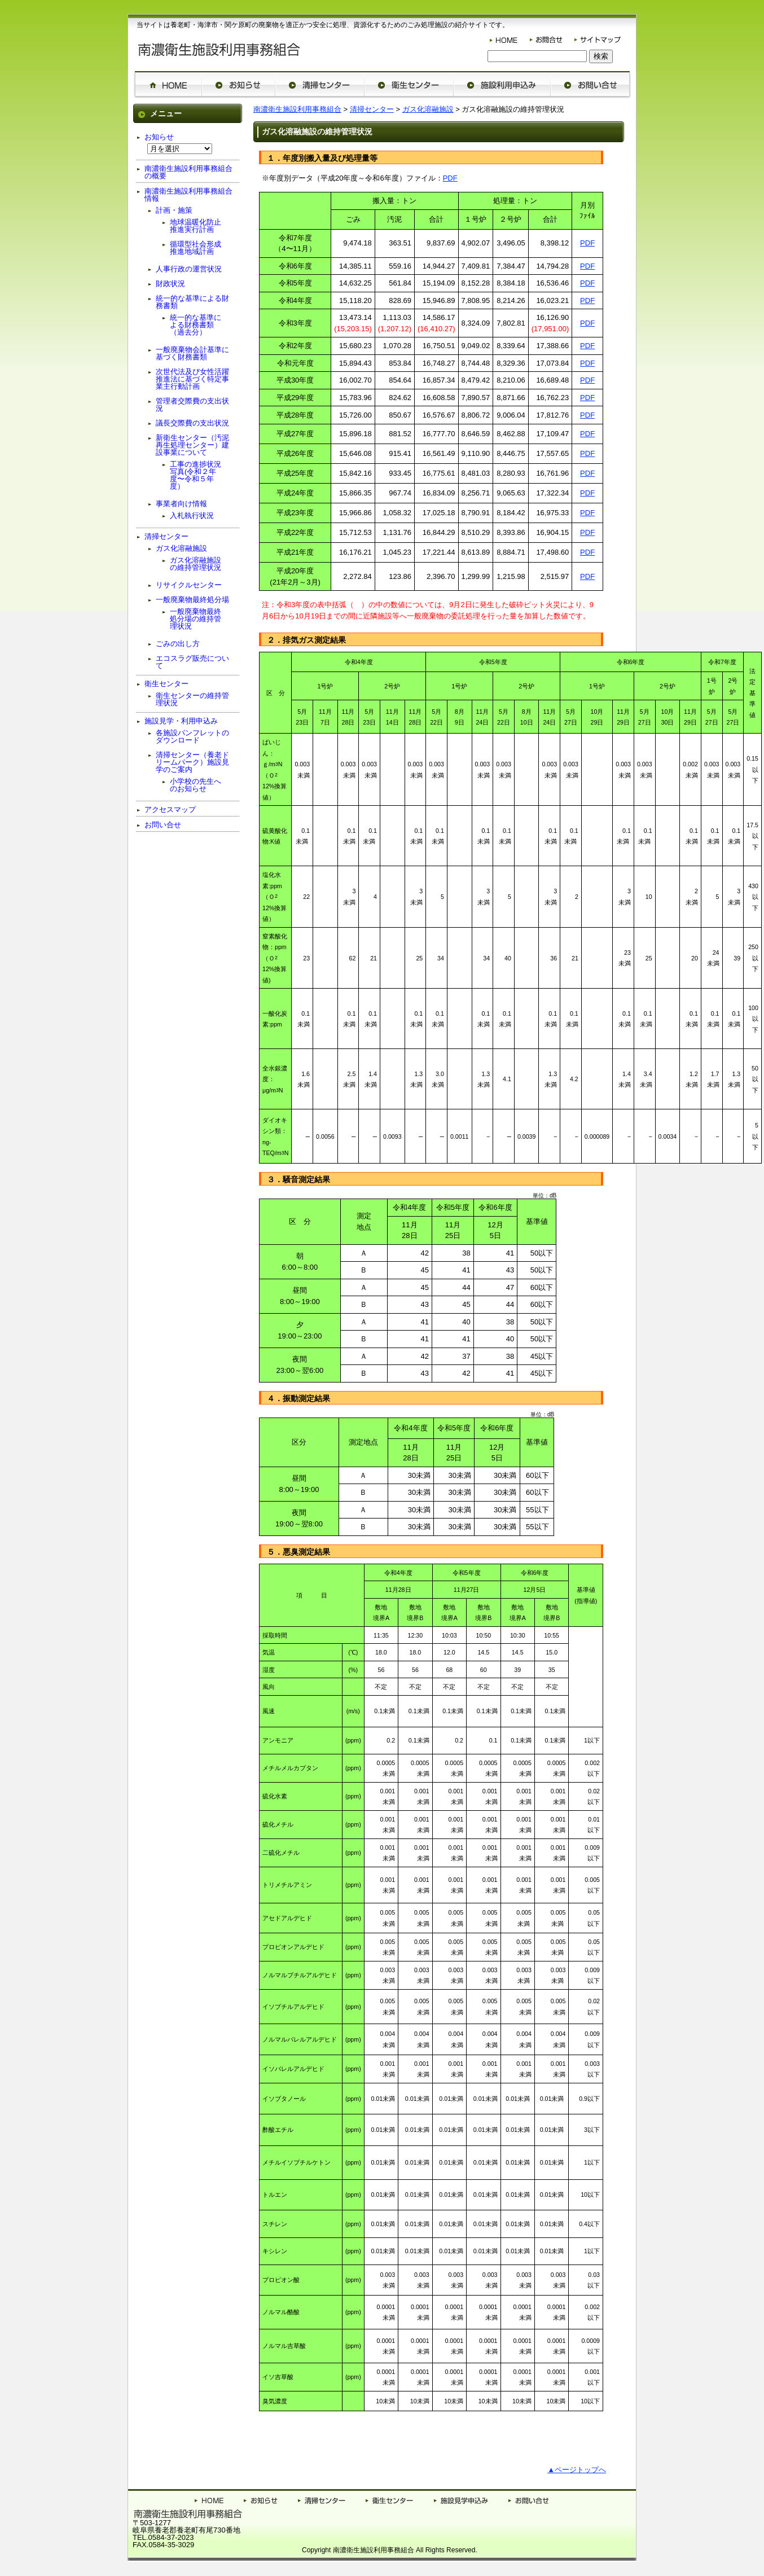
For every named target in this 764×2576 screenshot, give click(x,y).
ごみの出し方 (178, 643)
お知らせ (159, 137)
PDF (450, 178)
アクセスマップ (170, 809)
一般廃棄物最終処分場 (192, 599)
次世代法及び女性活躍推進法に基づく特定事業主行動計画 (192, 378)
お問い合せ (162, 824)
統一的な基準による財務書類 (192, 302)
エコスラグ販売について (192, 662)
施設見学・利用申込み (181, 721)
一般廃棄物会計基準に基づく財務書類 (192, 353)
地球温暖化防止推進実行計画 (195, 226)
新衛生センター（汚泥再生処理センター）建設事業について (192, 445)
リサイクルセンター (189, 585)
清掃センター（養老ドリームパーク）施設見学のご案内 (192, 762)
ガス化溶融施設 (428, 109)
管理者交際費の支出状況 (192, 404)
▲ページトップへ (576, 2469)
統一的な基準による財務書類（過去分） (195, 324)
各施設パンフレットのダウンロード (192, 736)
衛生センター (166, 683)
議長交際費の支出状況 (192, 423)
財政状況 (170, 283)
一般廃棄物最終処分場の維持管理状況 (195, 618)
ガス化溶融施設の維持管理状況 (195, 564)
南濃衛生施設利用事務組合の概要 (188, 172)
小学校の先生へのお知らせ (195, 785)
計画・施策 (174, 210)
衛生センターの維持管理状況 (192, 699)
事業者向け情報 (181, 503)
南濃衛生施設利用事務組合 (297, 109)
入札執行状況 (192, 515)
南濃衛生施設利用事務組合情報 (188, 195)
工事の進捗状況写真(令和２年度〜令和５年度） (195, 475)
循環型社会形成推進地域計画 (195, 248)
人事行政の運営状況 (189, 269)
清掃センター (372, 109)
